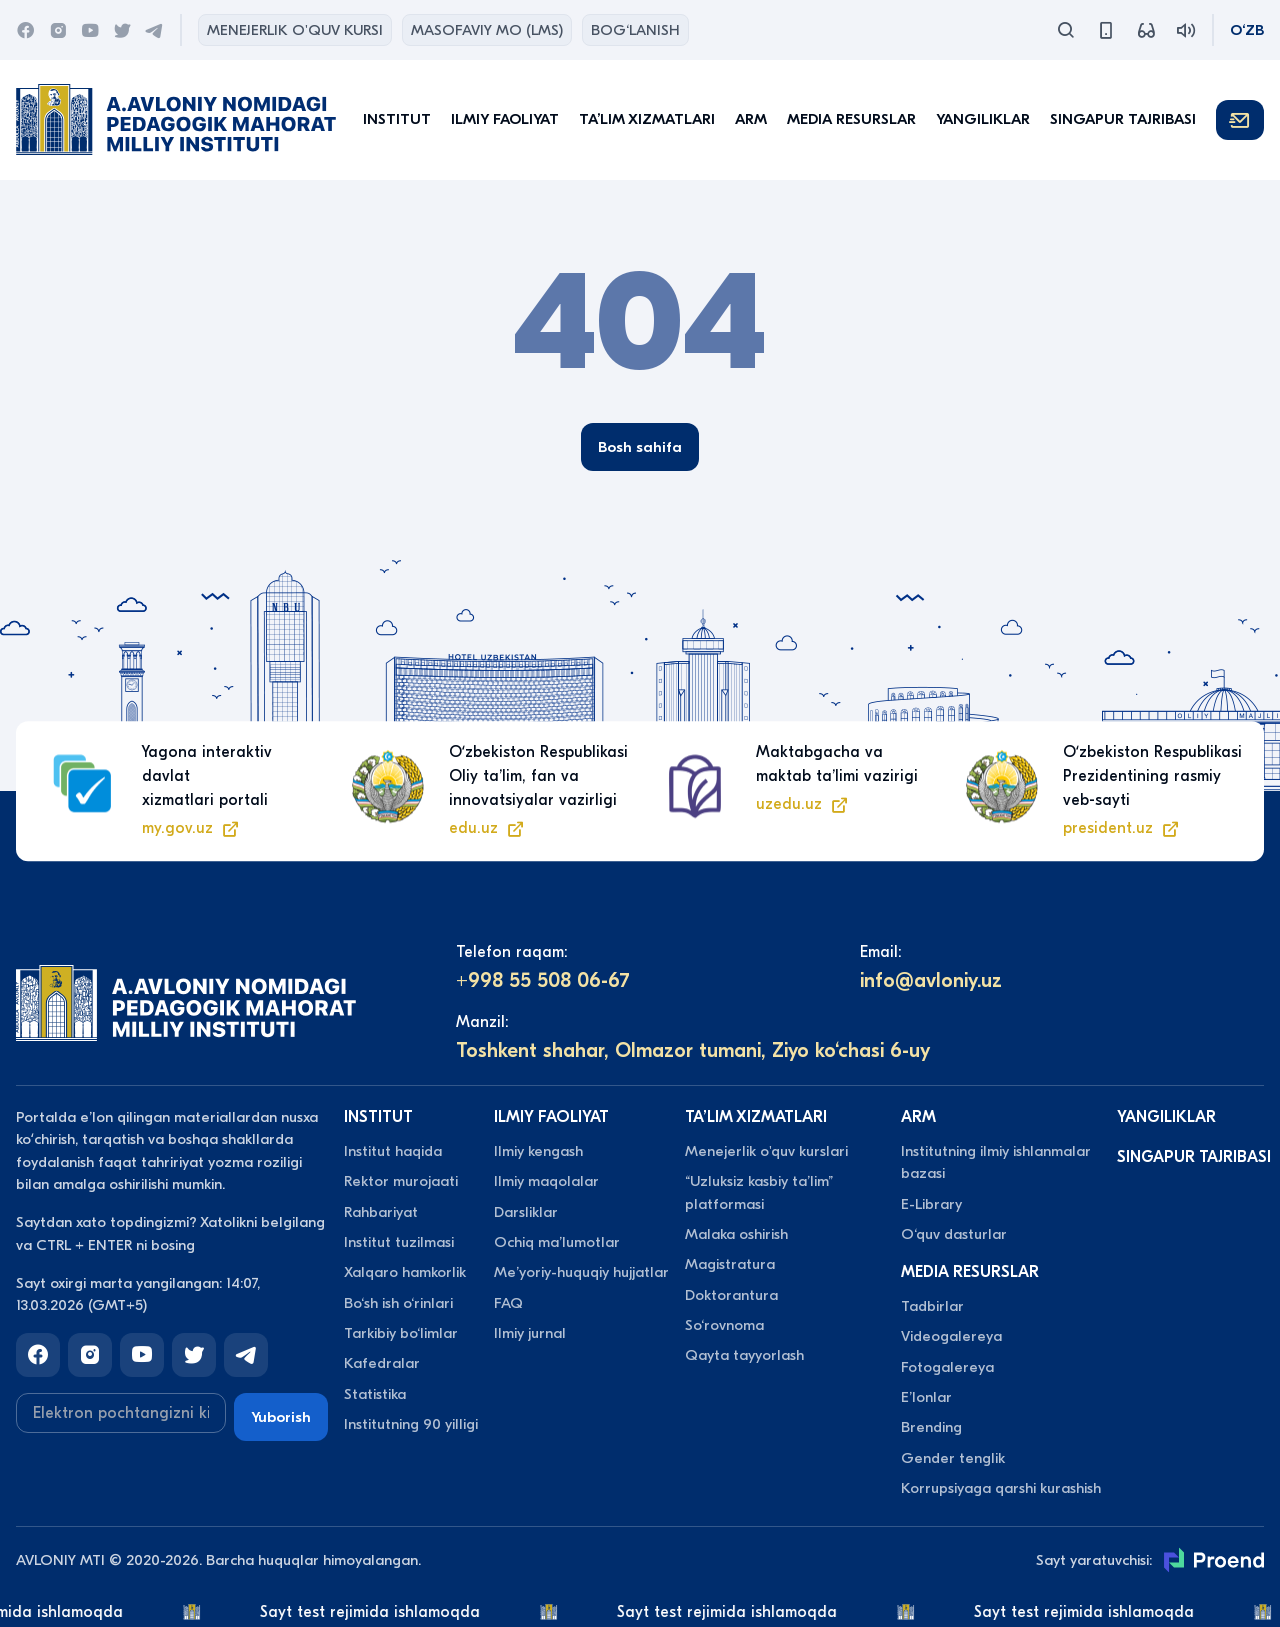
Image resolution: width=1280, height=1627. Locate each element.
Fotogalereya (947, 1367)
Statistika (375, 1394)
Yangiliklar (983, 119)
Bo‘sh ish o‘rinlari (398, 1303)
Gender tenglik (953, 1458)
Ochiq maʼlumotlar (557, 1242)
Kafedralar (382, 1363)
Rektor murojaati (401, 1181)
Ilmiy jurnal (530, 1333)
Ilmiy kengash (538, 1151)
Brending (931, 1427)
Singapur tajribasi (1123, 119)
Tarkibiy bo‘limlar (401, 1333)
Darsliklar (526, 1212)
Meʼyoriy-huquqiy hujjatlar (581, 1272)
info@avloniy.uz (931, 980)
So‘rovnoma (724, 1325)
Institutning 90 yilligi (411, 1424)
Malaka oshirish (736, 1234)
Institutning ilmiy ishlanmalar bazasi (996, 1162)
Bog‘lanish (635, 30)
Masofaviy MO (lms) (487, 30)
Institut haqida (393, 1151)
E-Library (931, 1204)
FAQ (508, 1303)
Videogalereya (951, 1336)
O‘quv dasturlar (954, 1234)
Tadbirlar (932, 1306)
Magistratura (730, 1264)
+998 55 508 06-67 (543, 980)
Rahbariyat (381, 1212)
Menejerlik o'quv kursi (295, 30)
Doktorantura (731, 1295)
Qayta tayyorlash (744, 1355)
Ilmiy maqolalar (546, 1181)
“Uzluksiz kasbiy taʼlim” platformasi (759, 1192)
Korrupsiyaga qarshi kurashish (1001, 1488)
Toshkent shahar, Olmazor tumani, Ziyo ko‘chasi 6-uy (693, 1050)
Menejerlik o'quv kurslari (766, 1151)
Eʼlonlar (926, 1397)
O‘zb (1247, 30)
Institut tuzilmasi (399, 1242)
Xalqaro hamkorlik (405, 1272)
